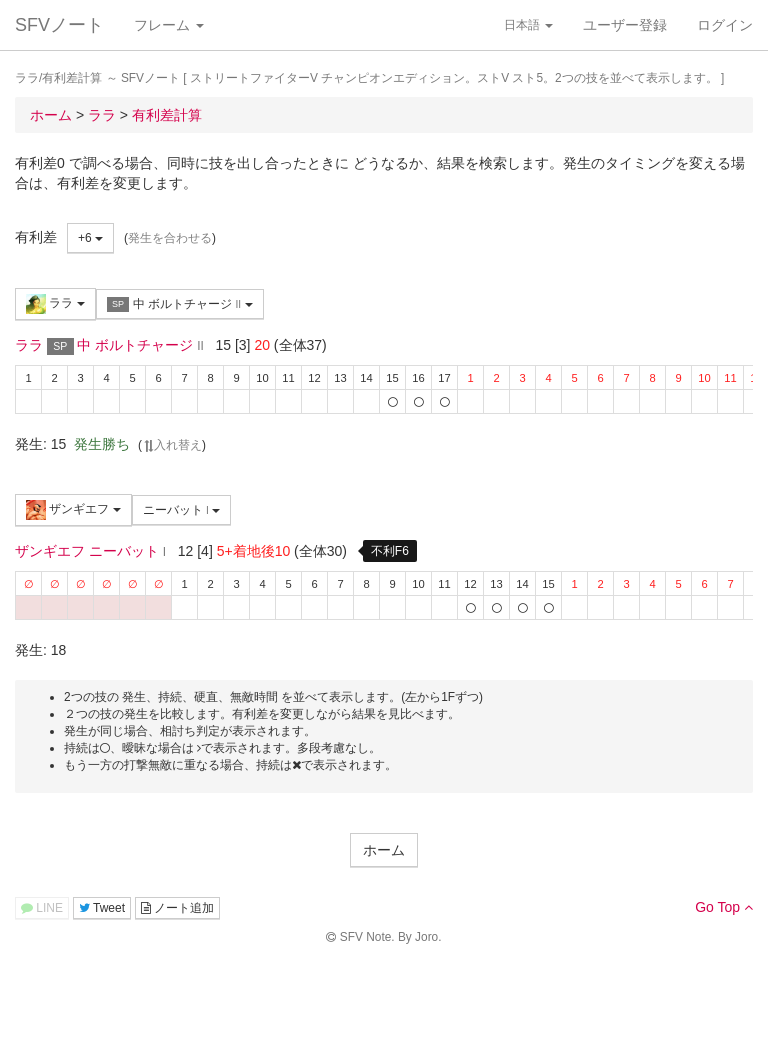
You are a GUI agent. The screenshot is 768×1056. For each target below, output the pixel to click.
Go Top (724, 907)
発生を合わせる (170, 238)
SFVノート (59, 25)
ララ (55, 304)
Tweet (102, 908)
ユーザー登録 (625, 25)
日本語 (528, 25)
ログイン (725, 25)
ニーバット (182, 510)
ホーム (384, 850)
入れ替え (172, 445)
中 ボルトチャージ (180, 304)
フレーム (169, 25)
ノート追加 (177, 908)
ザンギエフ (73, 510)
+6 (90, 238)
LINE (42, 908)
